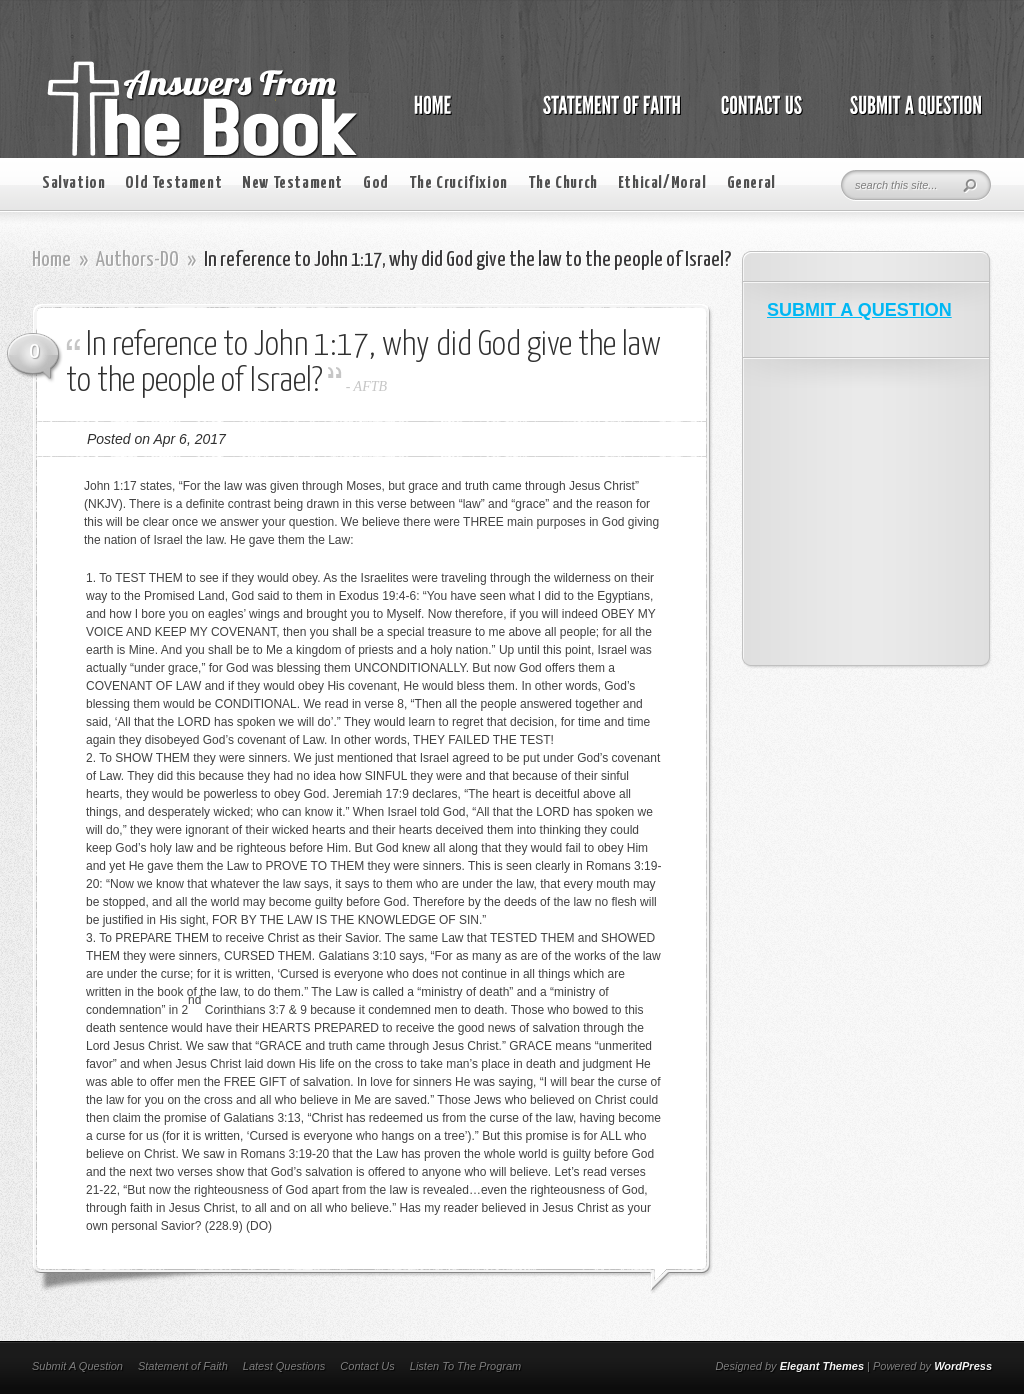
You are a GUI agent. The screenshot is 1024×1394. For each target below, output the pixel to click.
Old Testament (173, 183)
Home (51, 260)
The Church (563, 183)
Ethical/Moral (662, 183)
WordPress (963, 1366)
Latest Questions (284, 1366)
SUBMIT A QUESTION (859, 310)
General (751, 183)
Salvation (73, 183)
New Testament (292, 183)
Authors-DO (137, 260)
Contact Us (367, 1366)
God (376, 183)
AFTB (370, 386)
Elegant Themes (822, 1366)
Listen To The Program (465, 1366)
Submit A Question (77, 1366)
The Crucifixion (458, 183)
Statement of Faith (183, 1366)
